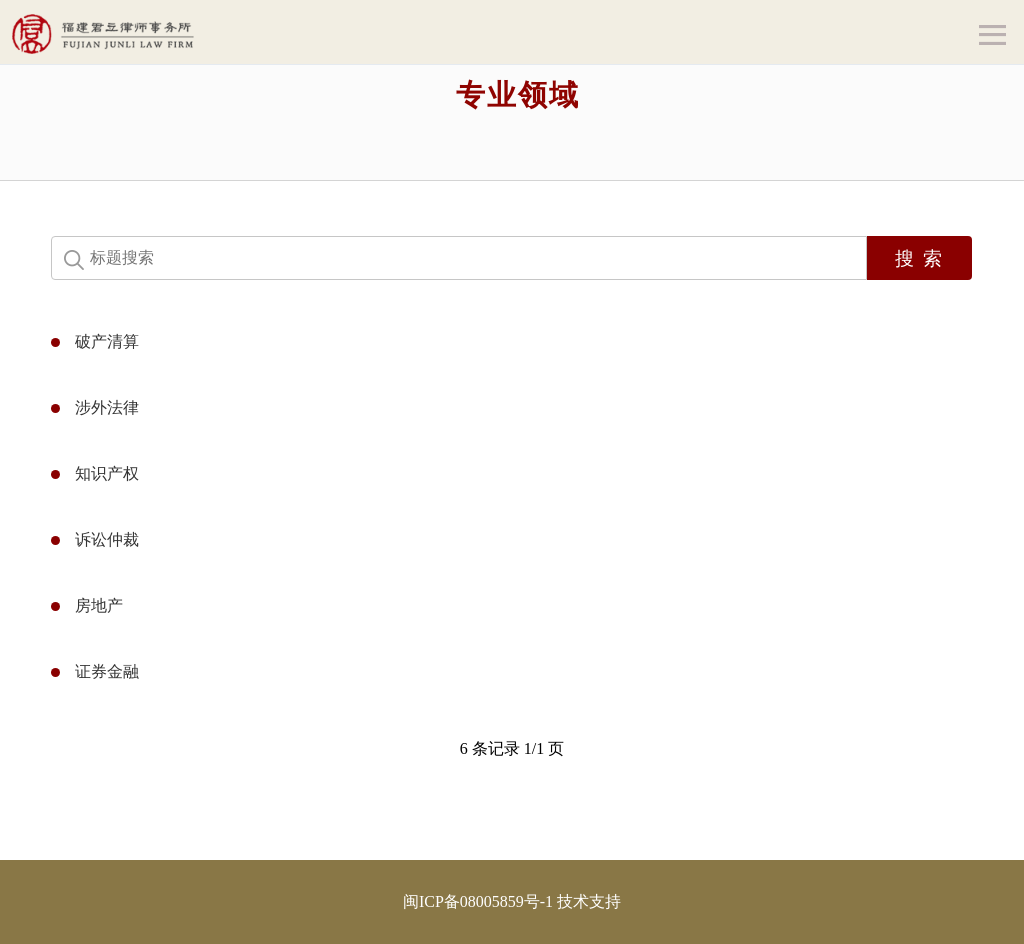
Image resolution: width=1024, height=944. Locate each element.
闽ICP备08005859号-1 (478, 901)
